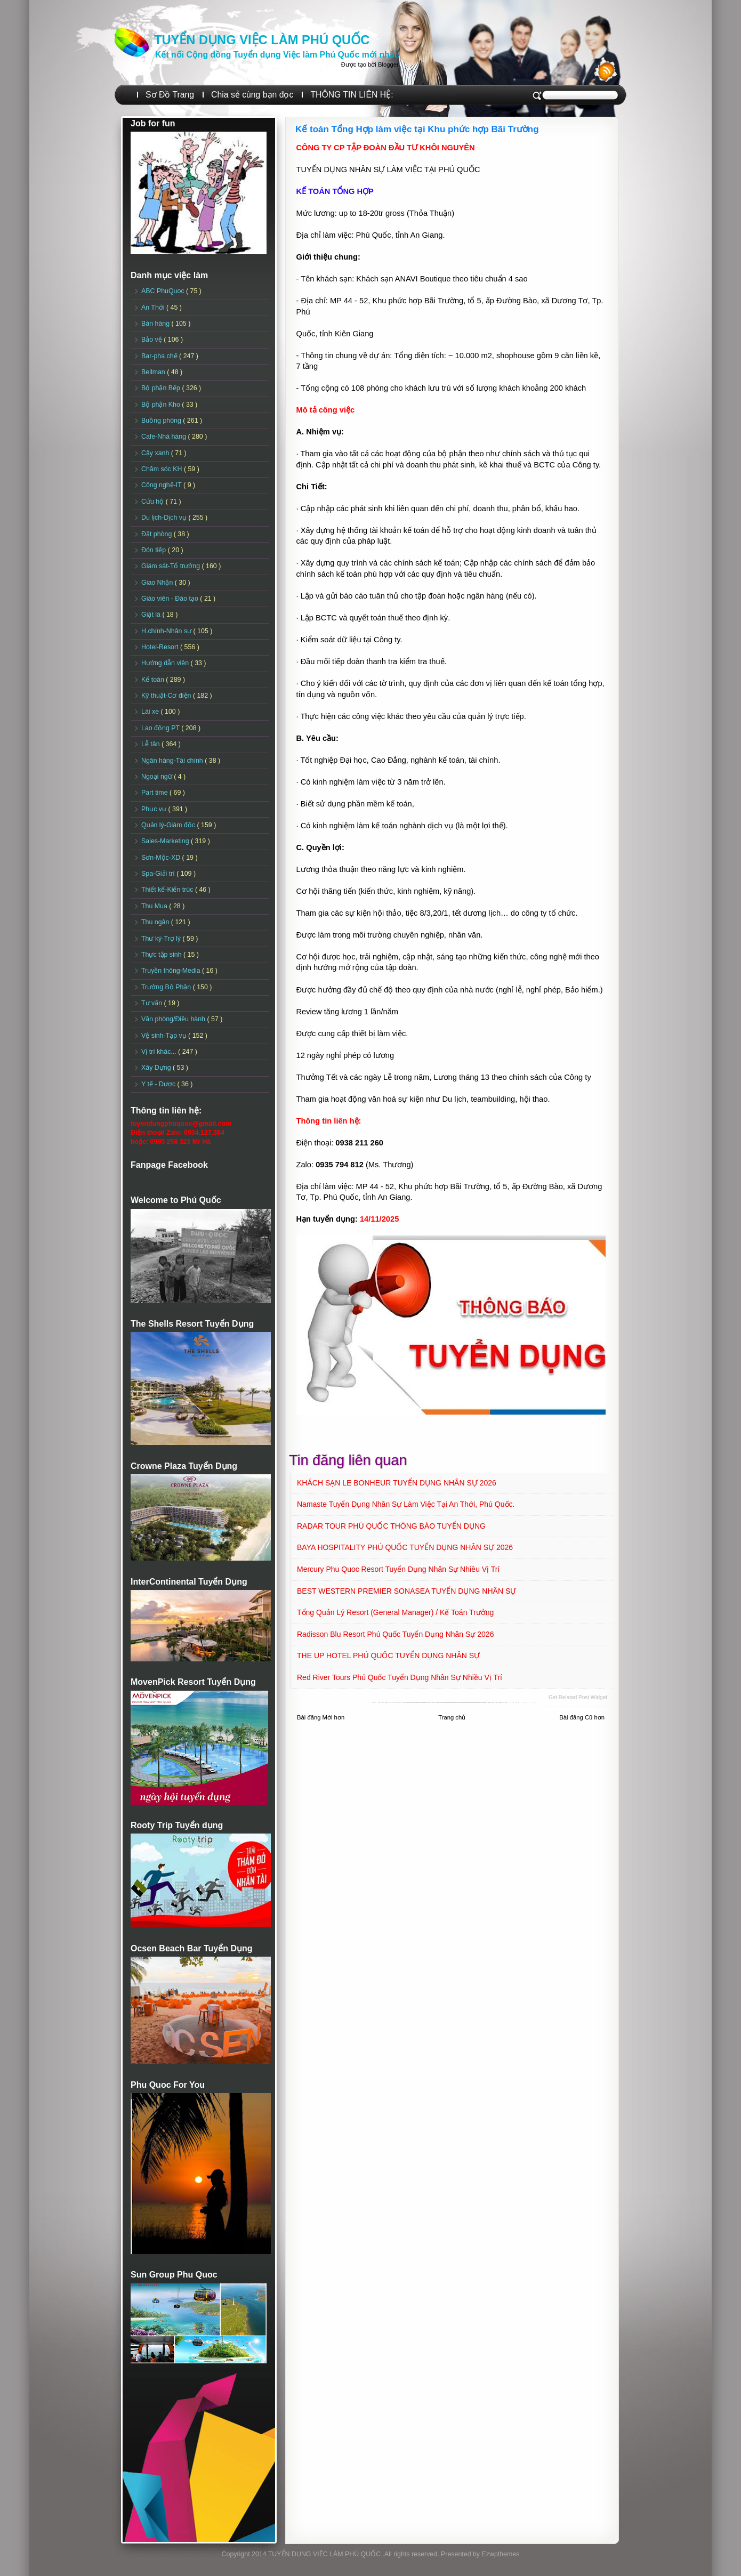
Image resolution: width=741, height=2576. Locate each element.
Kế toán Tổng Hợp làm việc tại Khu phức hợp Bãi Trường (417, 129)
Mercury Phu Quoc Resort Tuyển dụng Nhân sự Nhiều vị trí (398, 1569)
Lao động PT (161, 728)
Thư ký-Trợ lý (162, 938)
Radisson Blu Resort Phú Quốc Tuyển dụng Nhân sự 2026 (395, 1634)
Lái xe (151, 711)
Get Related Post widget (578, 1697)
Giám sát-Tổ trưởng (171, 566)
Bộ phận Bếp (161, 388)
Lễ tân (151, 744)
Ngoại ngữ (157, 776)
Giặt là (151, 614)
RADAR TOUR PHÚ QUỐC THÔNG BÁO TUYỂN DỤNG (391, 1526)
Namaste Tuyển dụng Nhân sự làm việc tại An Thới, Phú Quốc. (405, 1504)
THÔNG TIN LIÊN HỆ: (351, 94)
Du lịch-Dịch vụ (164, 517)
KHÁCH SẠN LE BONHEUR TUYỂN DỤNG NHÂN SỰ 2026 (396, 1483)
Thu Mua (155, 906)
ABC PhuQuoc (163, 291)
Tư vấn (152, 1003)
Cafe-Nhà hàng (164, 436)
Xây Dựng (157, 1067)
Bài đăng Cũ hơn (582, 1717)
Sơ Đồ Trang (170, 94)
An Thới (153, 307)
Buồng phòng (162, 420)
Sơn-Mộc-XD (161, 857)
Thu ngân (156, 922)
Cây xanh (156, 453)
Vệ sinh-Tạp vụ (164, 1035)
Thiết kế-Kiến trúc (168, 889)
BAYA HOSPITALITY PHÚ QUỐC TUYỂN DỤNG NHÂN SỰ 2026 (405, 1547)
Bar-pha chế (160, 356)
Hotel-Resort (160, 647)
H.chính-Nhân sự (167, 631)
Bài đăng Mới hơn (320, 1717)
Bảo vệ (152, 339)
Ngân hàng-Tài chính (173, 760)
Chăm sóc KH (162, 469)
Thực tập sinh (162, 954)
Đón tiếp (154, 550)
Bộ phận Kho (161, 404)
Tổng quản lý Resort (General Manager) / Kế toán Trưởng (395, 1612)
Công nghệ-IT (162, 485)
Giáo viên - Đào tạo (170, 598)
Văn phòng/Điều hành (174, 1019)
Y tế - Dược (159, 1084)
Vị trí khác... (159, 1051)
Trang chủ (451, 1717)
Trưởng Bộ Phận (167, 987)
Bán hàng (156, 323)
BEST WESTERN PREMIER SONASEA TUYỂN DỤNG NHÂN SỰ (406, 1591)
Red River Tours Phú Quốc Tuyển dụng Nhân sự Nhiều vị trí (399, 1677)
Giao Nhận (158, 582)
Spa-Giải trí (158, 873)
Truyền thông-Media (171, 970)
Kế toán (153, 679)
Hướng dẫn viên (166, 663)
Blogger (388, 64)
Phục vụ (154, 809)
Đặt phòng (157, 534)
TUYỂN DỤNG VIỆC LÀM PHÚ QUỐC (261, 40)
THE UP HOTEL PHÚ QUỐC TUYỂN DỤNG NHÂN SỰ (388, 1655)
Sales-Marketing (166, 841)
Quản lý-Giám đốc (169, 825)
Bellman (154, 372)
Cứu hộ (153, 501)
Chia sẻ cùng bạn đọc (252, 94)
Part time (155, 792)
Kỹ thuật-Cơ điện (167, 695)
